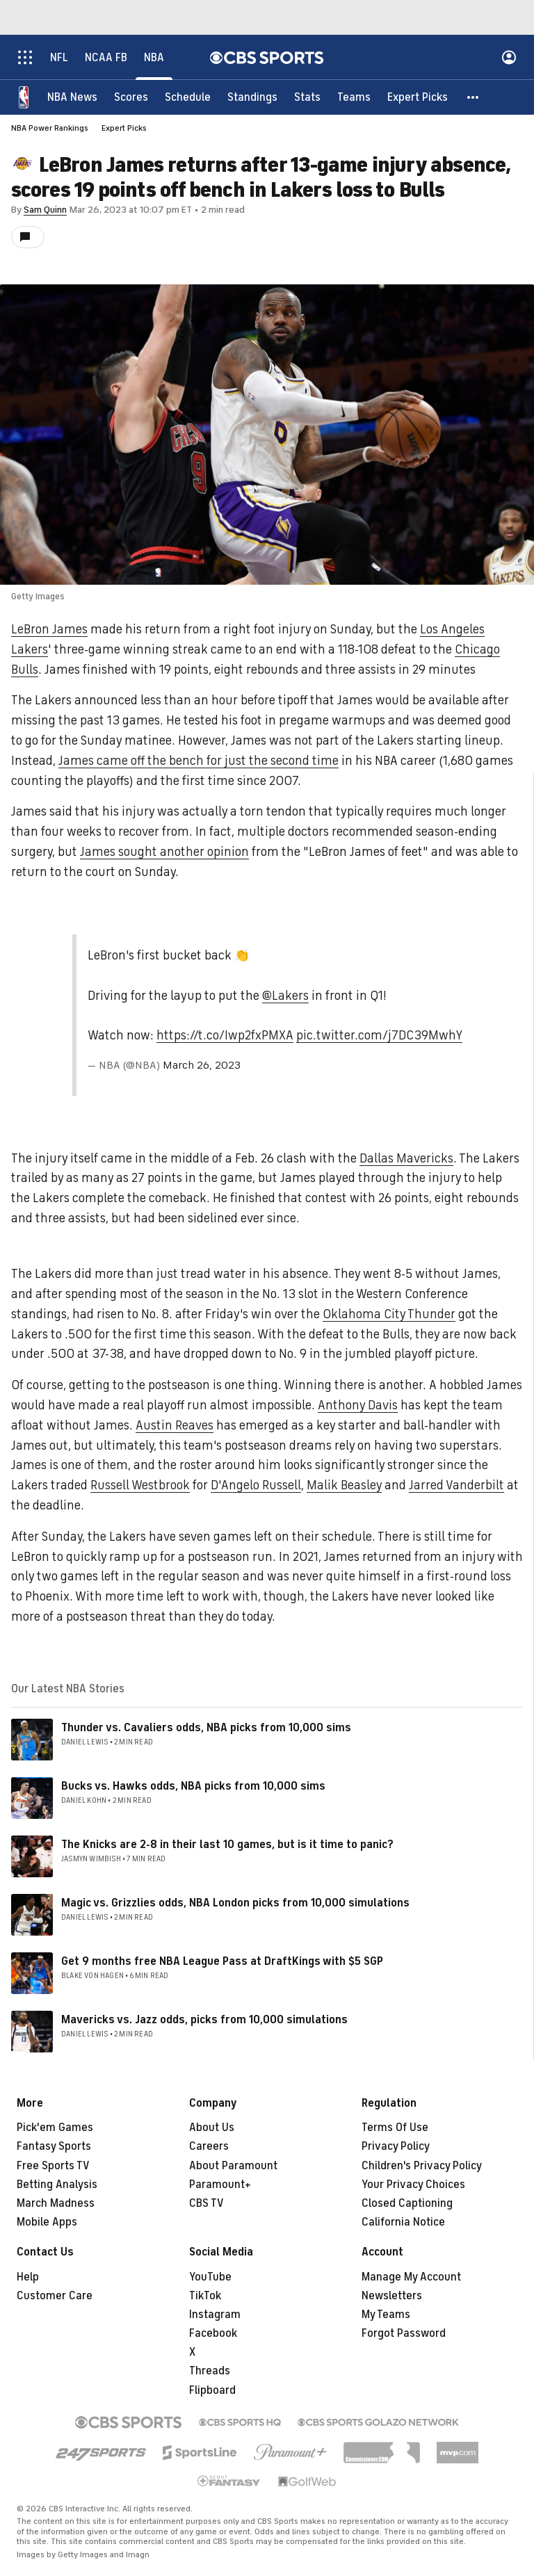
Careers (209, 2146)
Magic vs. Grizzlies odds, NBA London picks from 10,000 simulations (235, 1903)
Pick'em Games (55, 2127)
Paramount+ (220, 2185)
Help (28, 2277)
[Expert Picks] (417, 97)
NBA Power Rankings (49, 128)
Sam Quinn (45, 210)
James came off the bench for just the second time (198, 760)
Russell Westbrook (140, 1485)
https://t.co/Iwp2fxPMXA (224, 1035)
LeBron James (49, 629)
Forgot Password (404, 2333)
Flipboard (212, 2390)
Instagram (215, 2315)
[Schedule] (187, 97)
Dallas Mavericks (406, 1158)
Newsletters (392, 2296)
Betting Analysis (57, 2185)
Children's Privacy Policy (422, 2166)
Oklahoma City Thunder (389, 1314)
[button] (473, 97)
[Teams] (354, 97)
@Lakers (285, 995)
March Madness (56, 2203)
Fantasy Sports (54, 2146)
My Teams (386, 2315)
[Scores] (131, 97)
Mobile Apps (47, 2222)
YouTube (210, 2277)
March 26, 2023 (202, 1065)
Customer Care (54, 2296)
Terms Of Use (395, 2127)
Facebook (213, 2333)
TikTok (205, 2296)
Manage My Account (411, 2277)
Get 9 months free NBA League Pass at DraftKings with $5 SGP (222, 1961)
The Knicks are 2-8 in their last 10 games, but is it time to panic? (227, 1845)
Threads (209, 2371)
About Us (211, 2127)
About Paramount (233, 2166)
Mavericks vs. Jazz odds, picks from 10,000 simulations (204, 2020)
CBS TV (206, 2203)
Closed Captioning (407, 2203)
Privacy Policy (396, 2146)
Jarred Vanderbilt (456, 1485)
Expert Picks (124, 128)
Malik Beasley (344, 1485)
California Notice (403, 2222)
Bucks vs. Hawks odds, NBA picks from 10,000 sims (193, 1786)
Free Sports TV (53, 2166)
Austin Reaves (174, 1425)
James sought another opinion (164, 851)
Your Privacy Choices (413, 2185)
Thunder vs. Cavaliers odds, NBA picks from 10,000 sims (206, 1728)
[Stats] (307, 97)
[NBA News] (72, 97)
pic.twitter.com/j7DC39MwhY (379, 1035)
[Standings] (252, 97)
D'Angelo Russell (256, 1485)
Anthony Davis (358, 1405)
